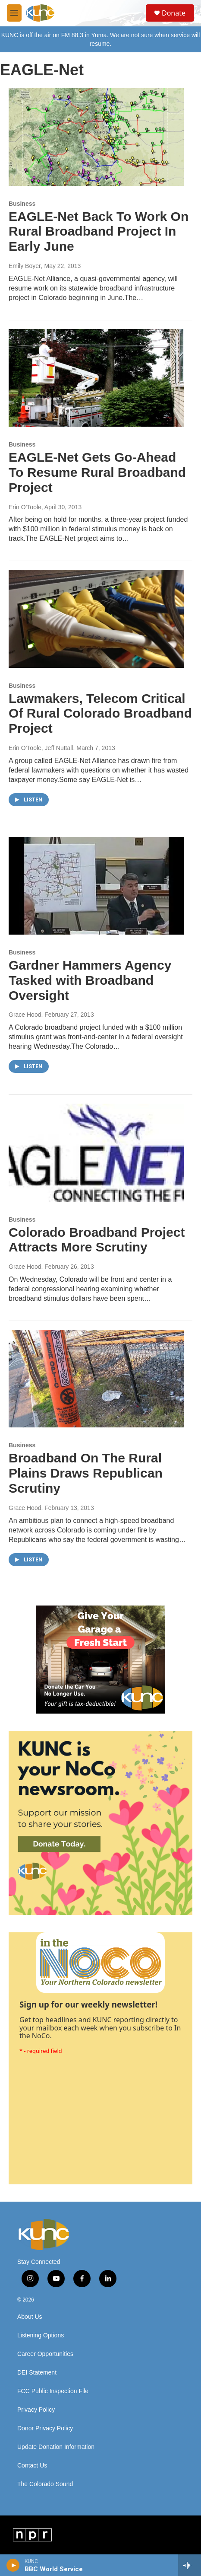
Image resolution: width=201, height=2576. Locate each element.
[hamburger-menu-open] (14, 13)
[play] (13, 2565)
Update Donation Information (55, 2447)
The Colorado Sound (45, 2484)
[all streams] (189, 2565)
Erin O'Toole (25, 507)
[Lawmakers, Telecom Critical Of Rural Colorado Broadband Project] (96, 618)
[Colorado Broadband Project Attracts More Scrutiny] (96, 1152)
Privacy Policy (36, 2410)
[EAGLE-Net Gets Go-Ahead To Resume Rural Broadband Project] (96, 378)
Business (22, 203)
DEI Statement (37, 2372)
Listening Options (40, 2335)
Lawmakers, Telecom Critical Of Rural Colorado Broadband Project (100, 713)
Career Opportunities (45, 2354)
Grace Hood (25, 1014)
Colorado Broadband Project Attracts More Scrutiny (97, 1239)
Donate (173, 13)
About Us (29, 2317)
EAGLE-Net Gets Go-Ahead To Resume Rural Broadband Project (97, 472)
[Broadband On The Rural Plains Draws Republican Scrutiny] (96, 1378)
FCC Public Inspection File (52, 2391)
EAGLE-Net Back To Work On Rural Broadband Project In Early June (98, 231)
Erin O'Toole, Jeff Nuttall (41, 747)
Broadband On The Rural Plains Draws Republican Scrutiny (86, 1473)
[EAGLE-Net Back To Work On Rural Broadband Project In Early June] (96, 137)
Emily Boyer (25, 265)
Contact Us (32, 2465)
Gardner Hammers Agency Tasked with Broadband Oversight (90, 980)
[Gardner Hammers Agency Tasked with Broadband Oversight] (96, 886)
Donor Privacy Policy (45, 2428)
